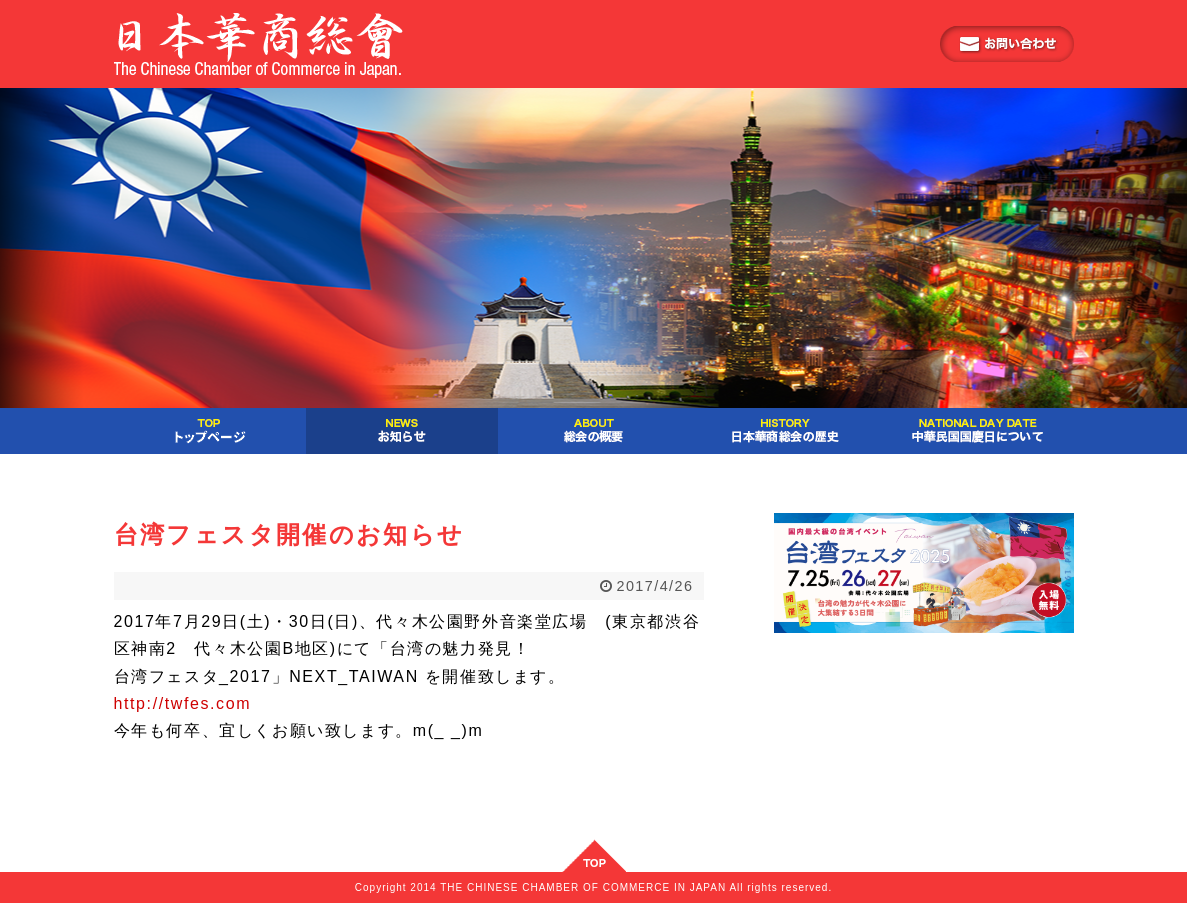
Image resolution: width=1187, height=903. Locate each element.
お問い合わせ (1007, 44)
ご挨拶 (210, 431)
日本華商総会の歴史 (786, 431)
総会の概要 (594, 431)
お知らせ (402, 431)
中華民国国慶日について (978, 431)
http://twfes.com (183, 703)
